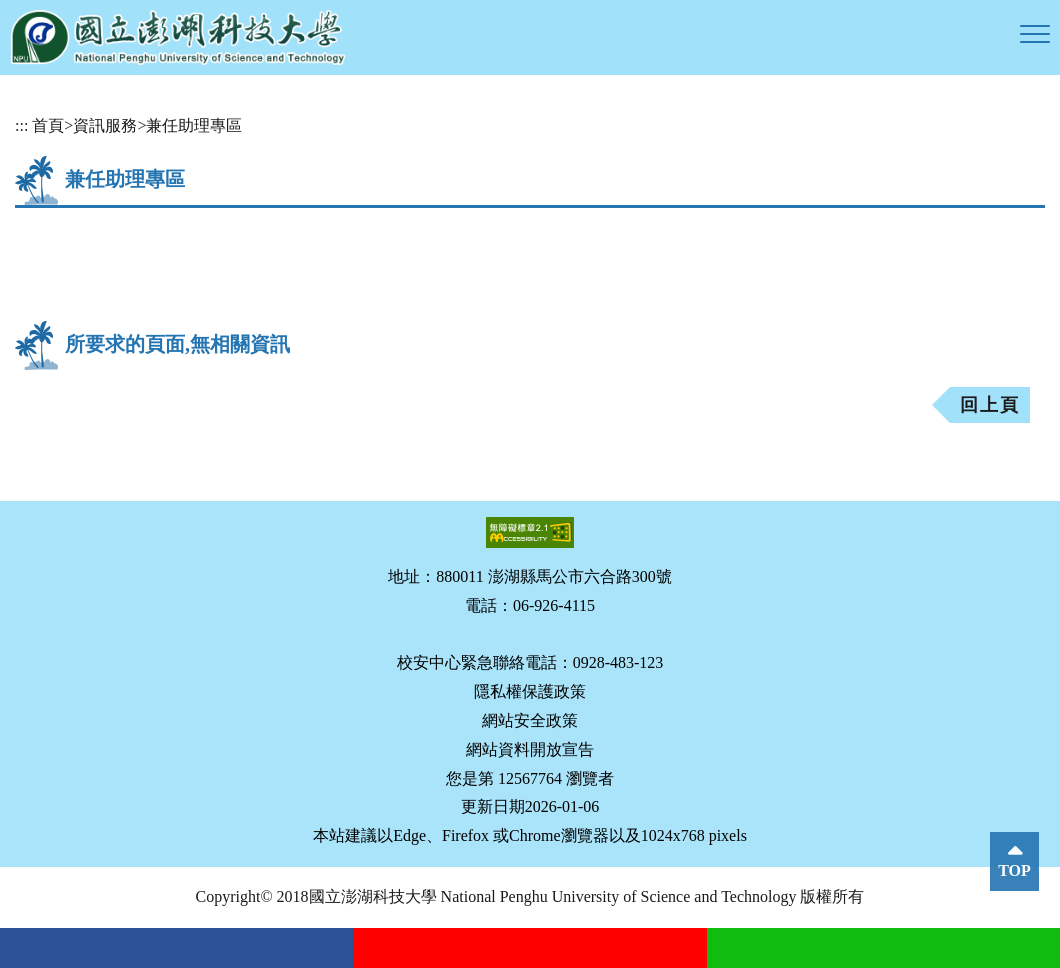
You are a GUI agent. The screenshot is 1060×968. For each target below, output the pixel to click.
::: (21, 125)
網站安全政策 (530, 720)
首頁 (48, 125)
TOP (1014, 870)
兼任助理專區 (194, 125)
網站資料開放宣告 (530, 749)
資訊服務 (105, 125)
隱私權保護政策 (530, 691)
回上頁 (990, 405)
